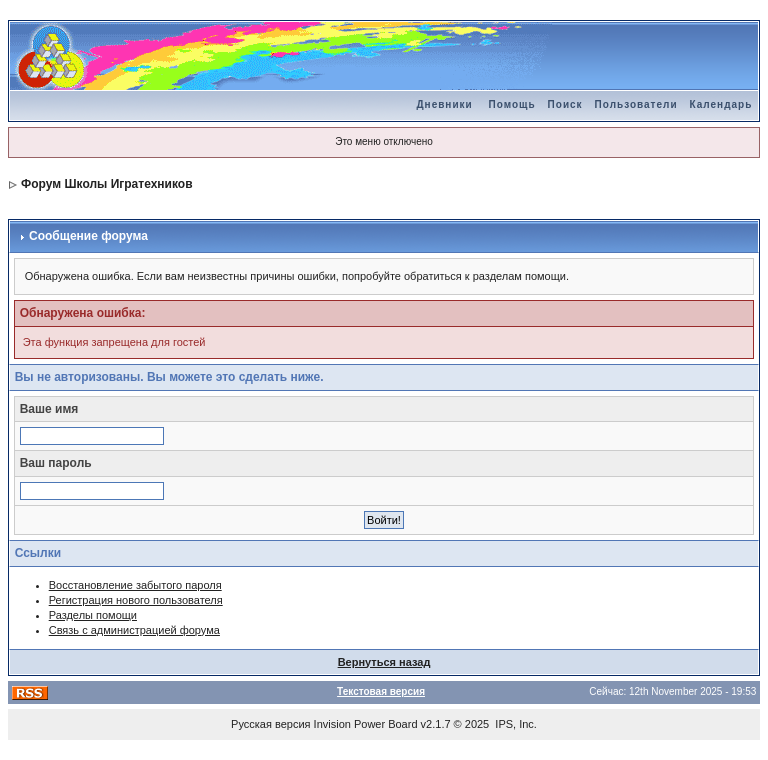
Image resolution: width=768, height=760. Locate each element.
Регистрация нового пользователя (136, 600)
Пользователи (636, 104)
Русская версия (270, 724)
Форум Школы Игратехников (107, 184)
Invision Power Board (366, 724)
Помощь (511, 104)
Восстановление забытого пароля (135, 585)
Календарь (721, 104)
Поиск (565, 104)
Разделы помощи (93, 615)
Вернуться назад (384, 662)
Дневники (444, 104)
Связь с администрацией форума (134, 630)
